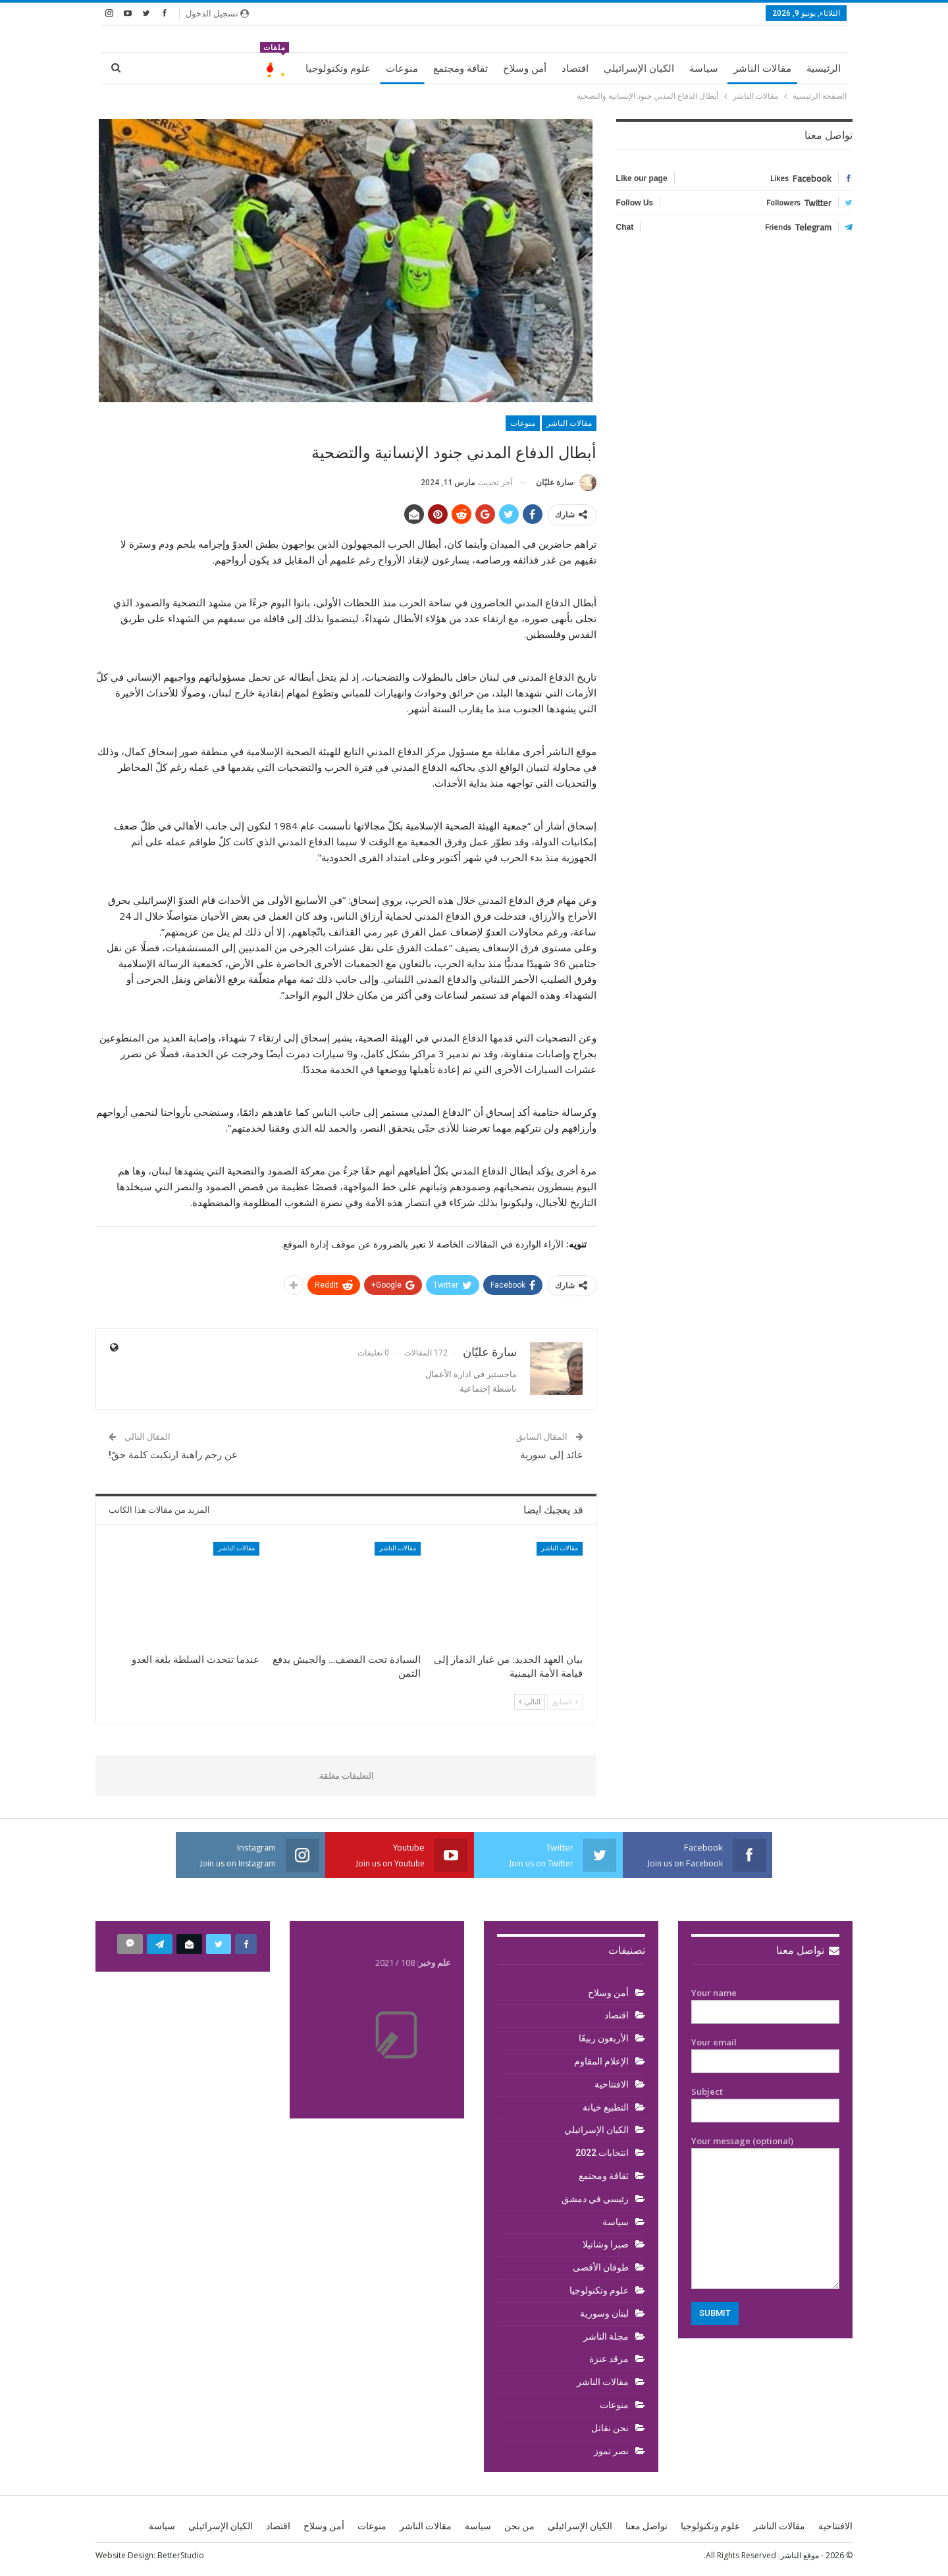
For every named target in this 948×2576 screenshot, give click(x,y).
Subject (765, 2101)
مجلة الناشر (606, 2336)
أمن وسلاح (524, 68)
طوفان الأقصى (601, 2267)
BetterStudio (180, 2555)
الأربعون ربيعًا (604, 2038)
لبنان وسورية (604, 2313)
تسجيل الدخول (217, 13)
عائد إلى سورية (551, 1455)
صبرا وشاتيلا (606, 2244)
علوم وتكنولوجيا (338, 68)
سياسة (703, 68)
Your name (765, 2002)
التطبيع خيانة (606, 2107)
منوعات (402, 68)
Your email (765, 2052)
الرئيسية (823, 68)
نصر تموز (611, 2451)
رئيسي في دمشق (595, 2199)
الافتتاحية (611, 2084)
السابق (565, 1701)
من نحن (519, 2526)
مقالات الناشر (762, 68)
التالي (529, 1701)
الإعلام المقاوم (601, 2061)
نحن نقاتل (610, 2428)
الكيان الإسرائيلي (639, 68)
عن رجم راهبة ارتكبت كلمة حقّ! (173, 1455)
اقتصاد (575, 68)
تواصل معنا (807, 1950)
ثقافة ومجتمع (460, 68)
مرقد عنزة (609, 2358)
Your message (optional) (765, 2212)
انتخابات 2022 (602, 2152)
